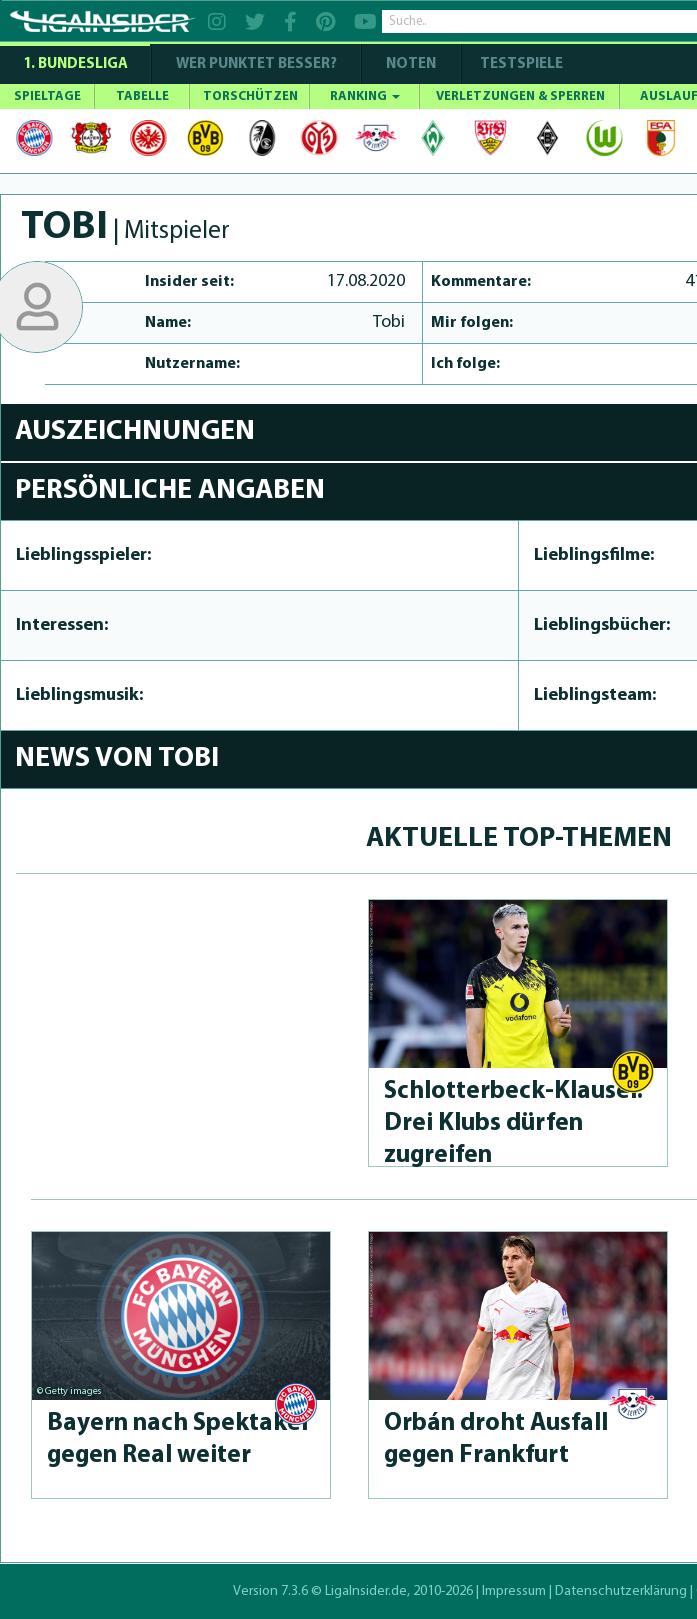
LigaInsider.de (366, 1591)
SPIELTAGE (47, 96)
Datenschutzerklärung (621, 1591)
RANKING (365, 96)
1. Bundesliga (75, 64)
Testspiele (520, 64)
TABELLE (142, 96)
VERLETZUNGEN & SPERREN (520, 96)
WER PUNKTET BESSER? (256, 64)
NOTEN (411, 64)
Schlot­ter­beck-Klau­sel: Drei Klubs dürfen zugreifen (513, 1123)
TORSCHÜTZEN (250, 96)
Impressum (514, 1591)
